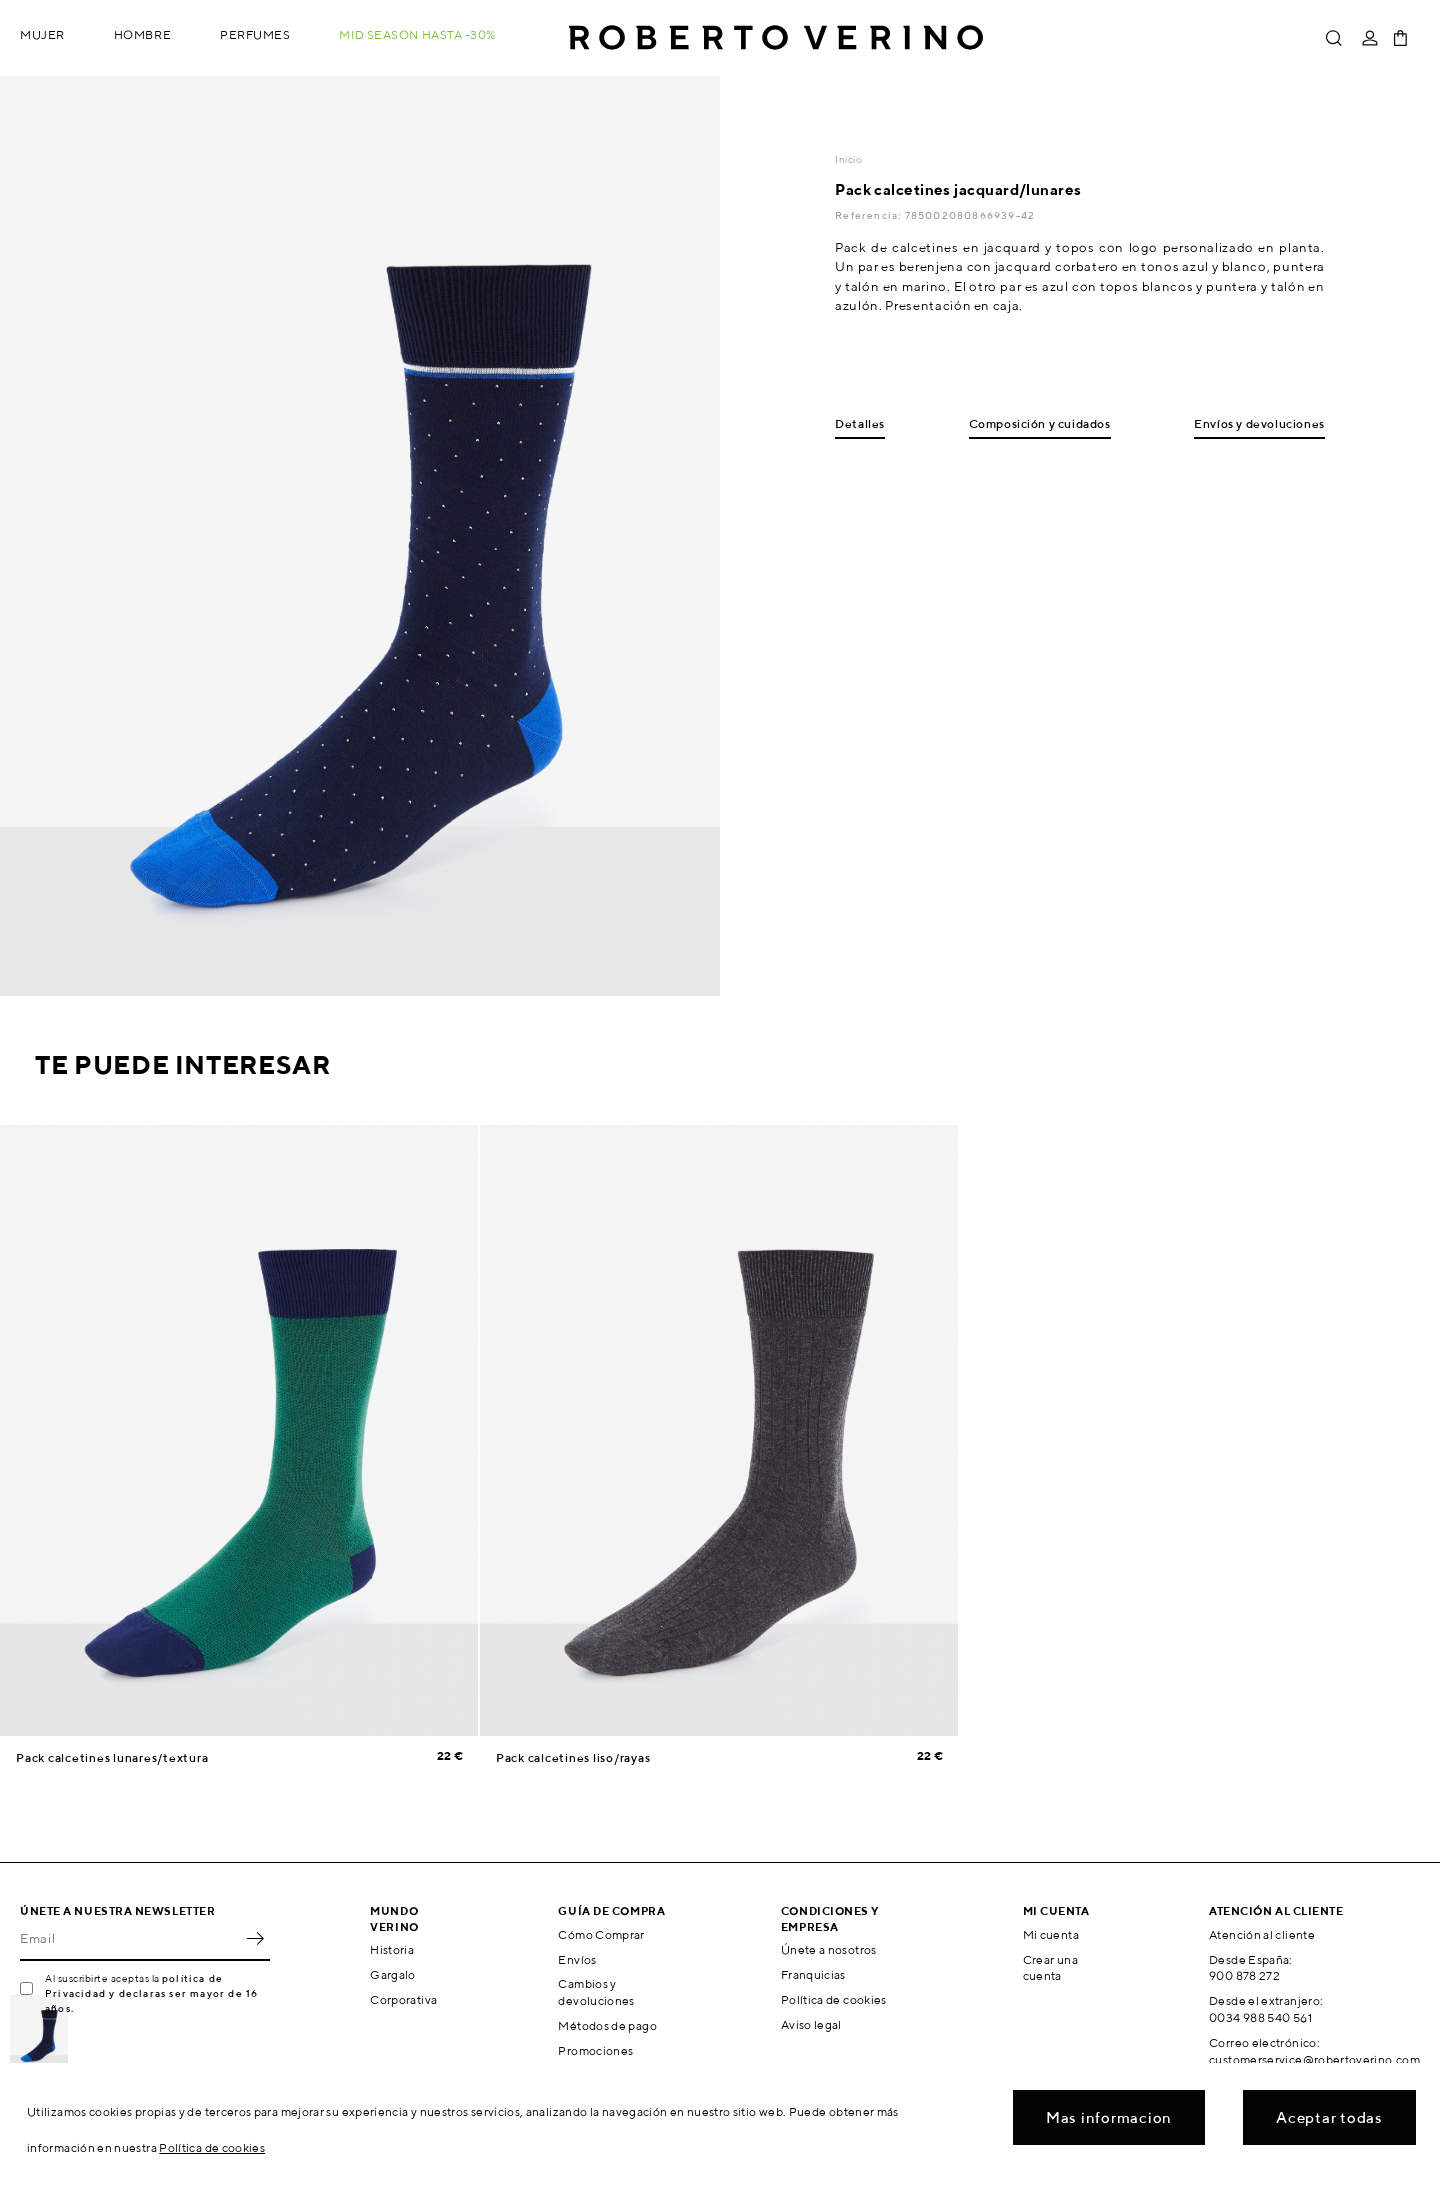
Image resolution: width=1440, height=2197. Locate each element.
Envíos (577, 1959)
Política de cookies (834, 1999)
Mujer (42, 34)
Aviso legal (811, 2024)
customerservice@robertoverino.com (1314, 2059)
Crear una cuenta (1050, 1968)
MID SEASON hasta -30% (417, 34)
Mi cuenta (1051, 1934)
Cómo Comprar (601, 1934)
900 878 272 (1244, 1975)
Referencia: (869, 215)
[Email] (130, 1939)
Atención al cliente (1262, 1934)
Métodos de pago (607, 2025)
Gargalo (393, 1974)
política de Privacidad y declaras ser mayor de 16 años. (151, 1993)
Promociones (595, 2050)
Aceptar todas (1329, 2117)
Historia (392, 1949)
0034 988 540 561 (1260, 2017)
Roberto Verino (776, 38)
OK (255, 1939)
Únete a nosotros (829, 1949)
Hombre (142, 34)
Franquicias (813, 1974)
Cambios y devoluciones (596, 1992)
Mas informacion (1109, 2117)
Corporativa (403, 1999)
